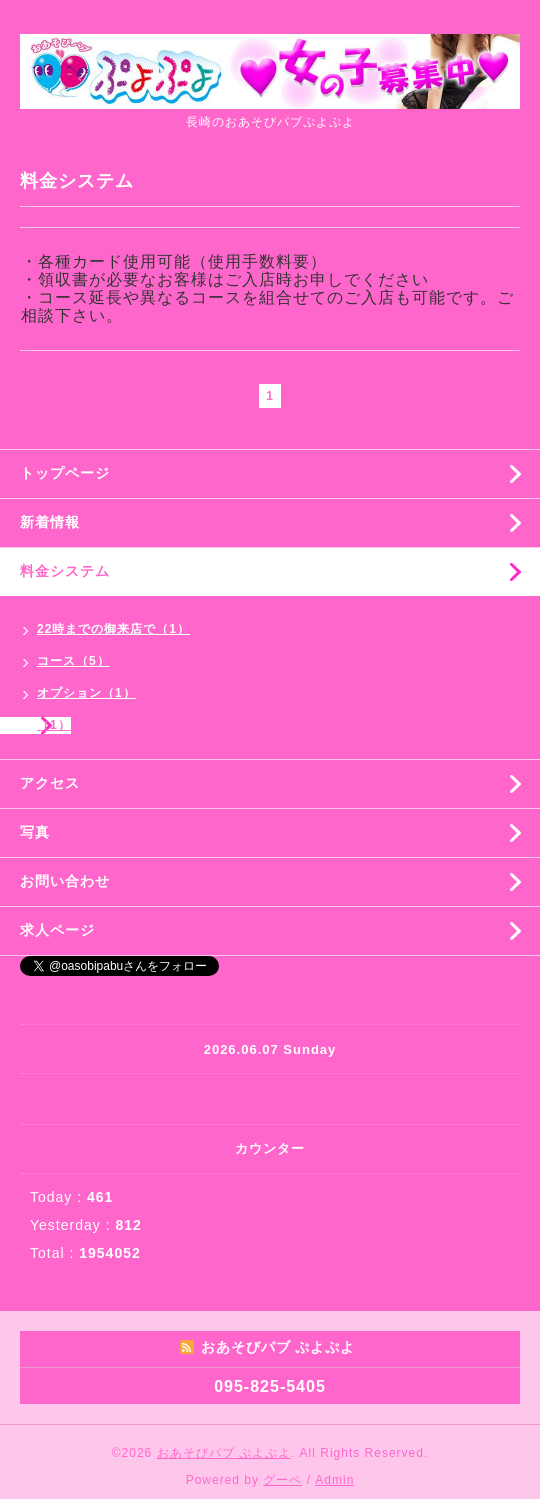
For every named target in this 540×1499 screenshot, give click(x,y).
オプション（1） (86, 693)
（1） (54, 725)
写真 (35, 832)
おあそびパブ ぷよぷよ (224, 1453)
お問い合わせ (65, 881)
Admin (334, 1480)
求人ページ (57, 930)
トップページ (65, 473)
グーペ (282, 1480)
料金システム (65, 571)
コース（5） (73, 661)
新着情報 (50, 522)
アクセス (50, 783)
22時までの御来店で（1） (113, 629)
